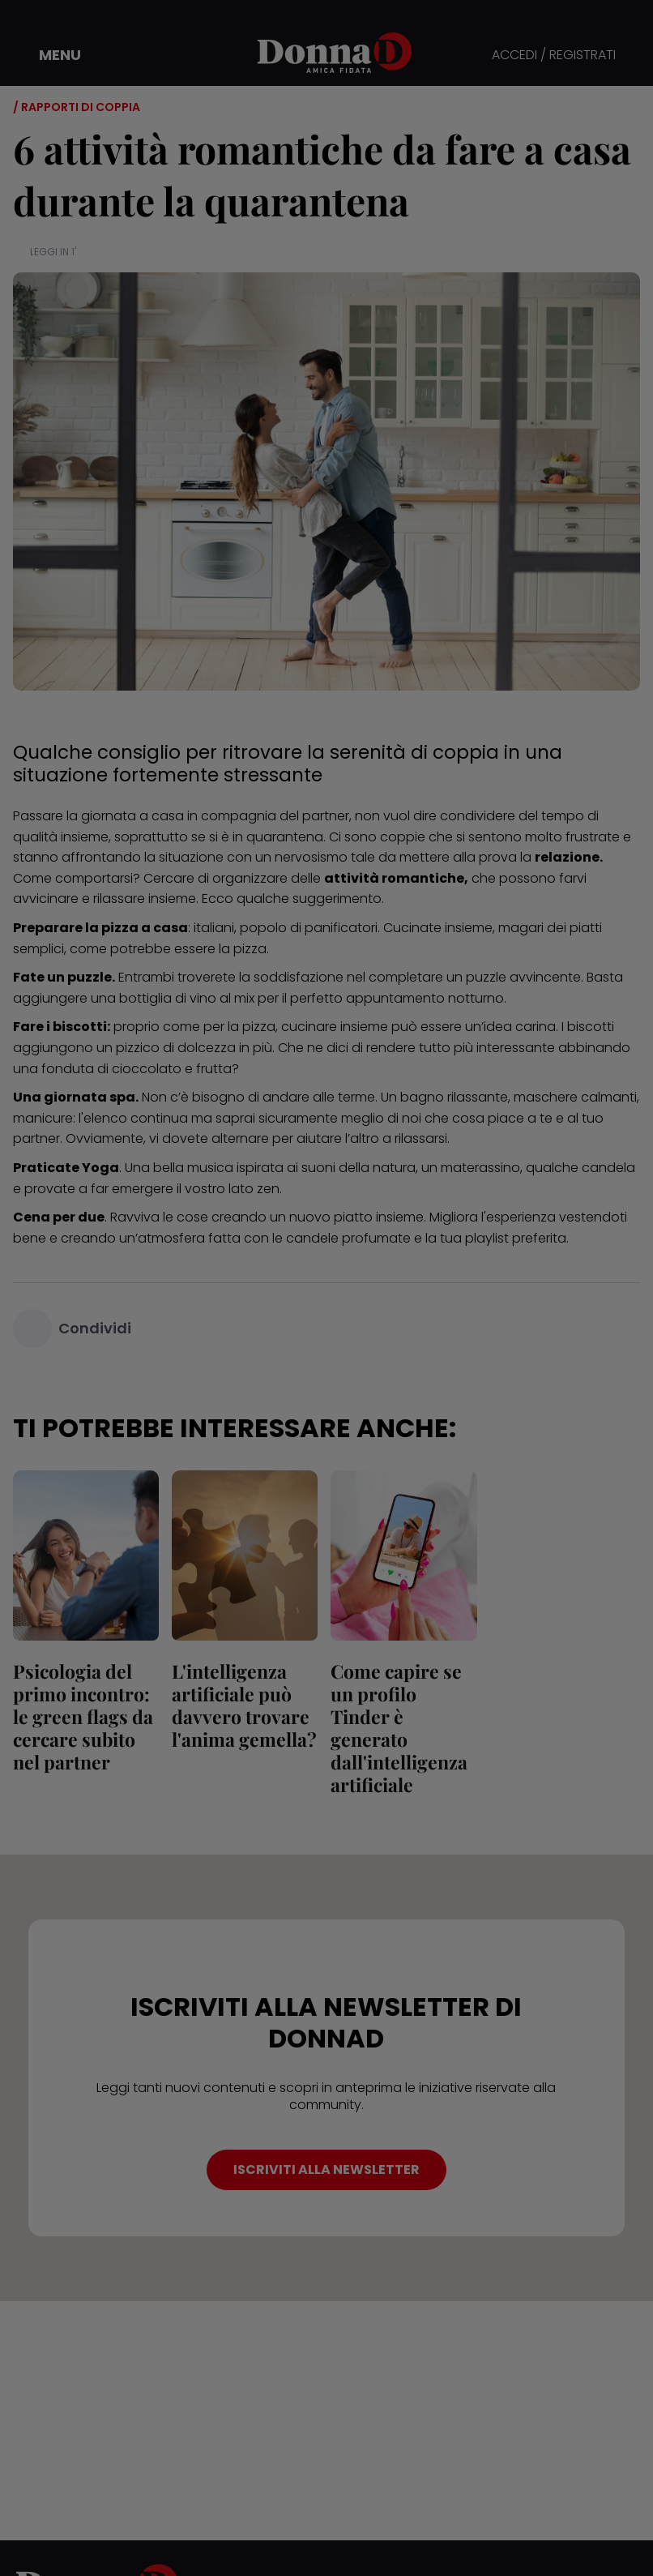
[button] (48, 55)
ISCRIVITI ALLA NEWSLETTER (326, 2169)
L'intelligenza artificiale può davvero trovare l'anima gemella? (244, 1705)
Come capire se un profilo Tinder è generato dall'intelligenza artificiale (399, 1727)
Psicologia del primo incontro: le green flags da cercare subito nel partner (83, 1716)
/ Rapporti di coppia (76, 107)
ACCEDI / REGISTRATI (554, 55)
